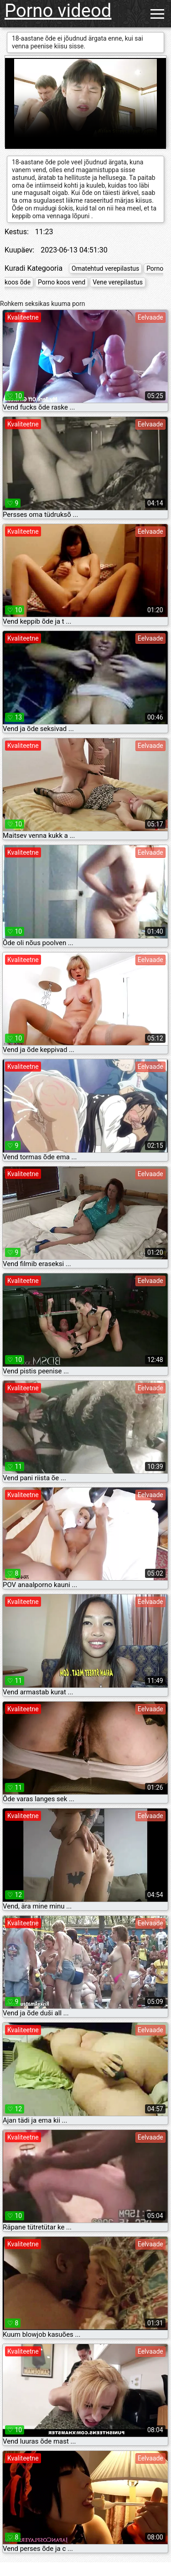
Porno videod (58, 10)
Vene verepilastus (118, 282)
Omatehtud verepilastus (105, 268)
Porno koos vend (61, 282)
